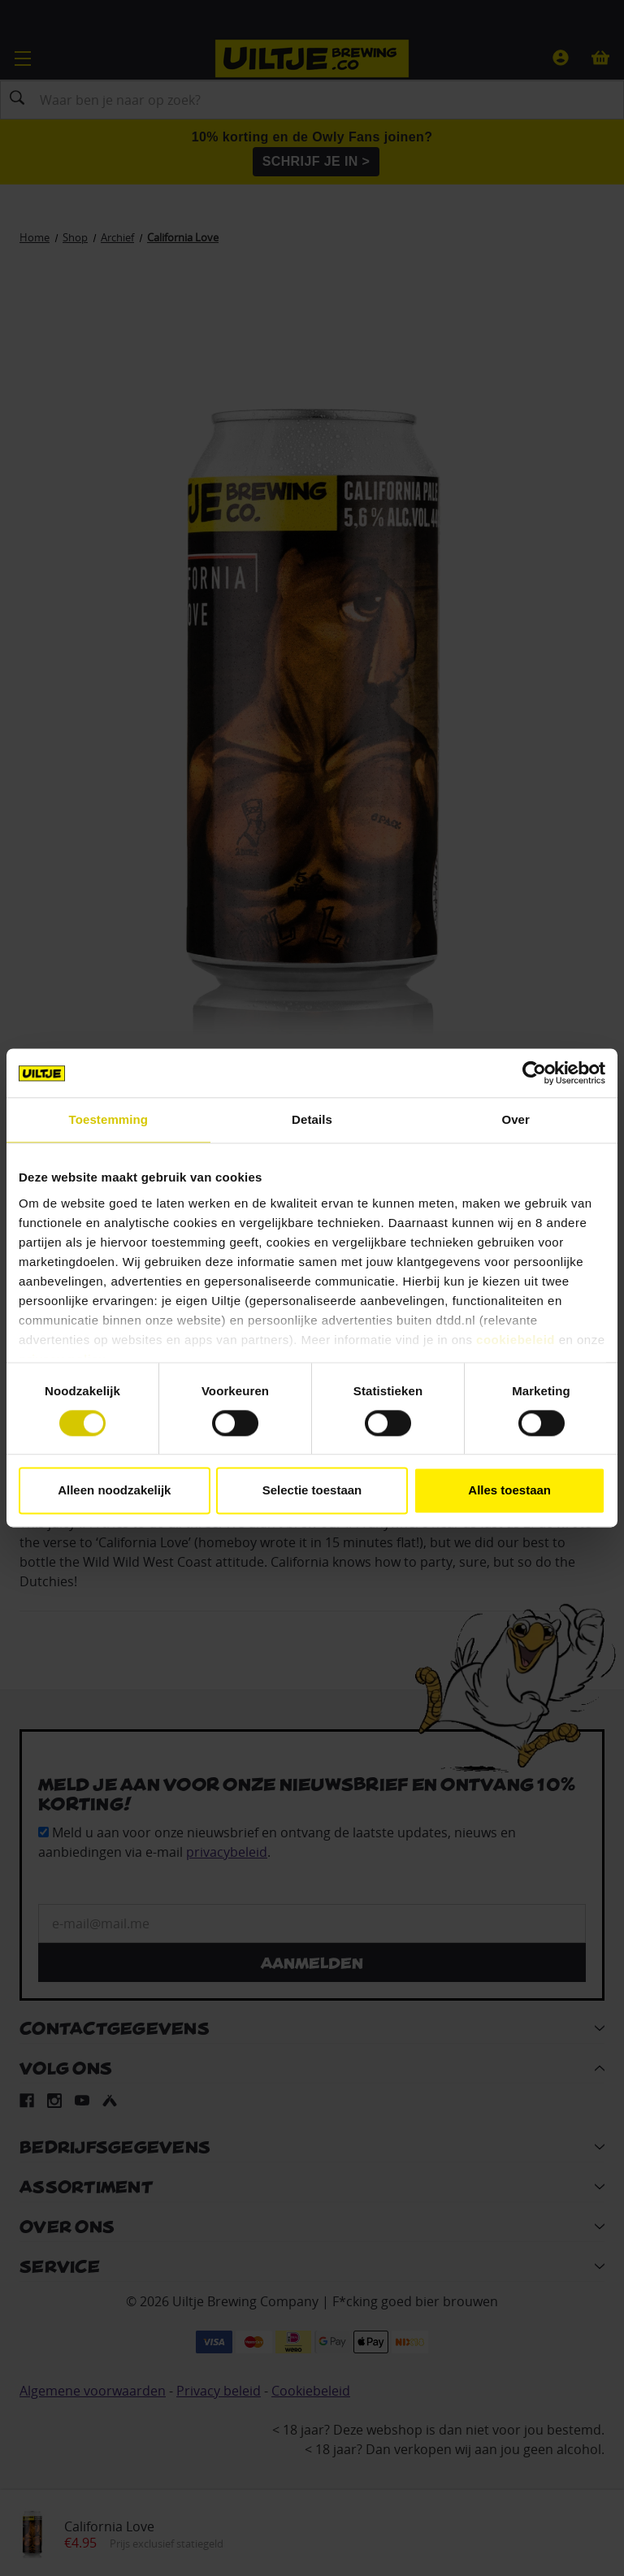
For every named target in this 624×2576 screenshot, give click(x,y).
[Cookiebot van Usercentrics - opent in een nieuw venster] (534, 1072)
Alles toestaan (509, 1491)
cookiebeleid (515, 1340)
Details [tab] (312, 1119)
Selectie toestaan (312, 1491)
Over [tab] (515, 1119)
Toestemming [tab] (109, 1119)
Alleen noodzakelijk (114, 1491)
